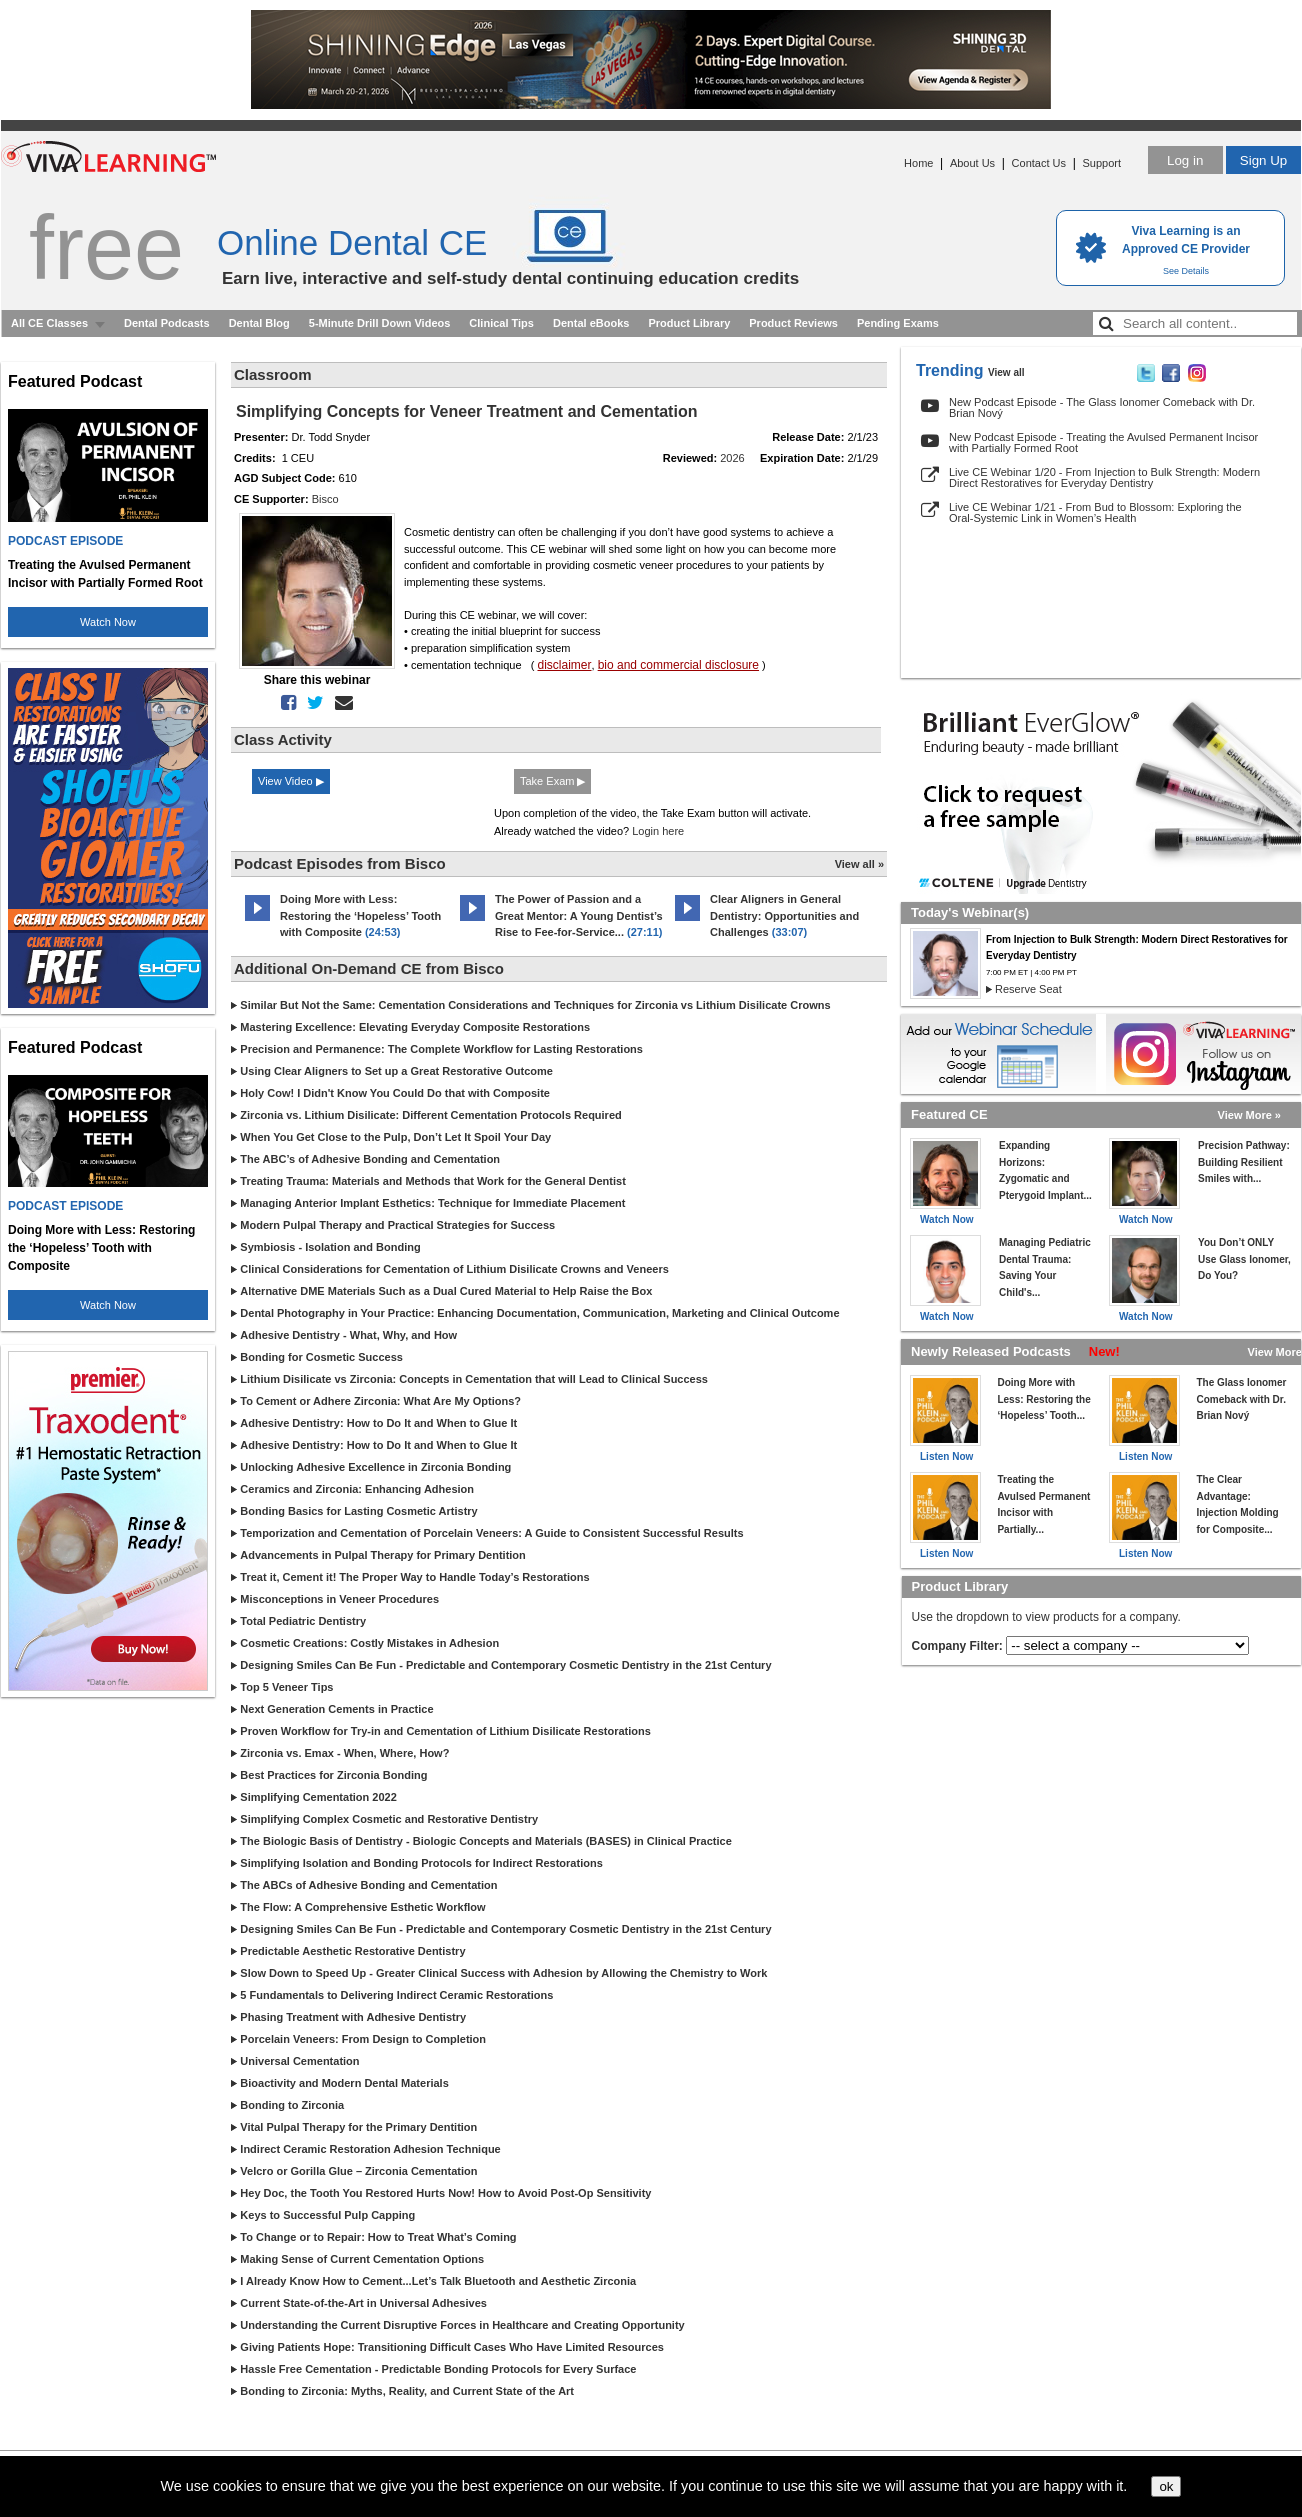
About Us (972, 163)
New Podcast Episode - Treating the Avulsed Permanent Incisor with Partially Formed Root (1103, 442)
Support (1101, 163)
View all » (859, 864)
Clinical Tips (501, 323)
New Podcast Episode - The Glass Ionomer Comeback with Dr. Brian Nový (1102, 407)
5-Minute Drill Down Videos (380, 323)
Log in (1185, 160)
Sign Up (1263, 160)
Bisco (325, 499)
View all (1006, 372)
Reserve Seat (1028, 989)
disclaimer (565, 665)
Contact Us (1039, 163)
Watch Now (108, 622)
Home (918, 163)
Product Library (689, 323)
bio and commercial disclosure (678, 665)
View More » (1249, 1115)
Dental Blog (259, 323)
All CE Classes (49, 323)
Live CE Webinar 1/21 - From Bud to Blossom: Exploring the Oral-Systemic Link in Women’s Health (1095, 512)
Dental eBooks (591, 323)
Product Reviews (793, 323)
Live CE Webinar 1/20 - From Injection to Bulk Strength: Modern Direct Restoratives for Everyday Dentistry (1104, 477)
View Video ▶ (291, 781)
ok (1166, 2486)
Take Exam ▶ (552, 781)
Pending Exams (898, 323)
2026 (732, 458)
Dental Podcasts (167, 323)
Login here (658, 831)
